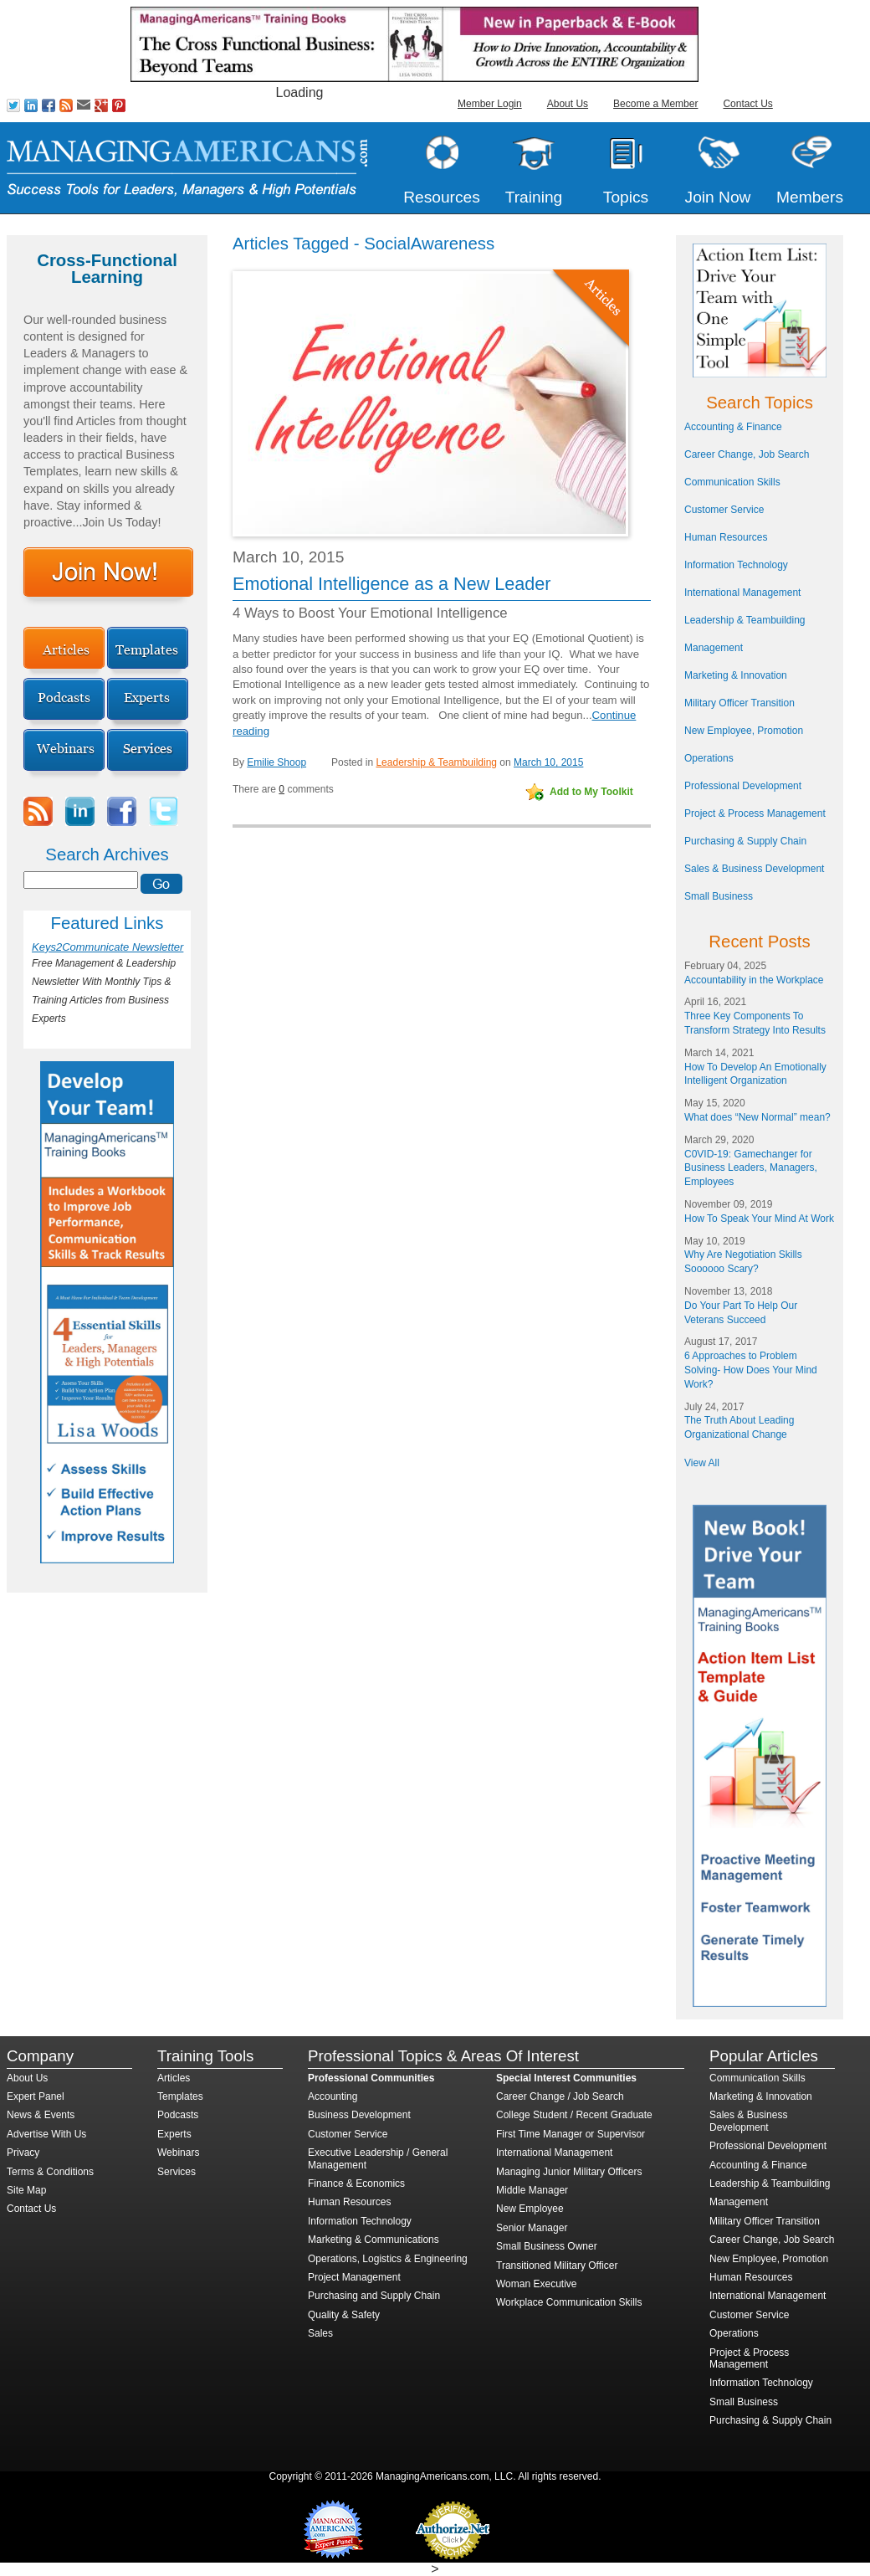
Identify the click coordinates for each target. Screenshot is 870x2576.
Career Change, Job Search (746, 454)
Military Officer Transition (739, 703)
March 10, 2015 (548, 762)
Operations (709, 758)
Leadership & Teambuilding (436, 762)
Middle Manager (532, 2190)
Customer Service (724, 510)
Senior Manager (531, 2228)
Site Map (26, 2190)
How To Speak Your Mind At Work (759, 1218)
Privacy (23, 2152)
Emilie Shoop (276, 762)
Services (176, 2172)
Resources (441, 197)
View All (701, 1463)
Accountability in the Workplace (754, 980)
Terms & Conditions (50, 2172)
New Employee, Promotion (743, 730)
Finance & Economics (356, 2183)
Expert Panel (35, 2096)
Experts (174, 2134)
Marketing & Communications (373, 2239)
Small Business (718, 896)
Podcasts (177, 2115)
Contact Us (747, 104)
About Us (567, 104)
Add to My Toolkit (591, 792)
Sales (320, 2333)
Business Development (359, 2115)
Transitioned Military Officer (556, 2265)
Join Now (718, 197)
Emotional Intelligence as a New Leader (392, 583)
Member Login (490, 104)
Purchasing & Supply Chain (745, 841)
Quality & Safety (344, 2315)
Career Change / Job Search (560, 2096)
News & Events (40, 2115)
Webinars (178, 2152)
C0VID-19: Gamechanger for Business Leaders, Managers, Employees (750, 1168)
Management (713, 648)
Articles (173, 2078)
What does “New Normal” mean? (757, 1117)
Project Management (354, 2277)
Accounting (332, 2096)
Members (809, 197)
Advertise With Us (46, 2134)
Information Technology (736, 565)
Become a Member (655, 104)
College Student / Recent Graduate (574, 2115)
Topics (625, 197)
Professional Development (742, 786)
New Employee (530, 2208)
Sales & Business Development (754, 869)
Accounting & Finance (733, 427)
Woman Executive (536, 2284)
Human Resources (725, 537)
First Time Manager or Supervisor (570, 2134)
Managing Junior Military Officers (569, 2172)
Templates (180, 2096)
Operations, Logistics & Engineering (388, 2259)
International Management (742, 592)
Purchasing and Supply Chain (374, 2295)
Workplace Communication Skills (569, 2302)
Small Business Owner (546, 2246)
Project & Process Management (755, 813)
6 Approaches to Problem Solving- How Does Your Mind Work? (750, 1370)
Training (534, 197)
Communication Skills (732, 482)
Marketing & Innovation (735, 675)
